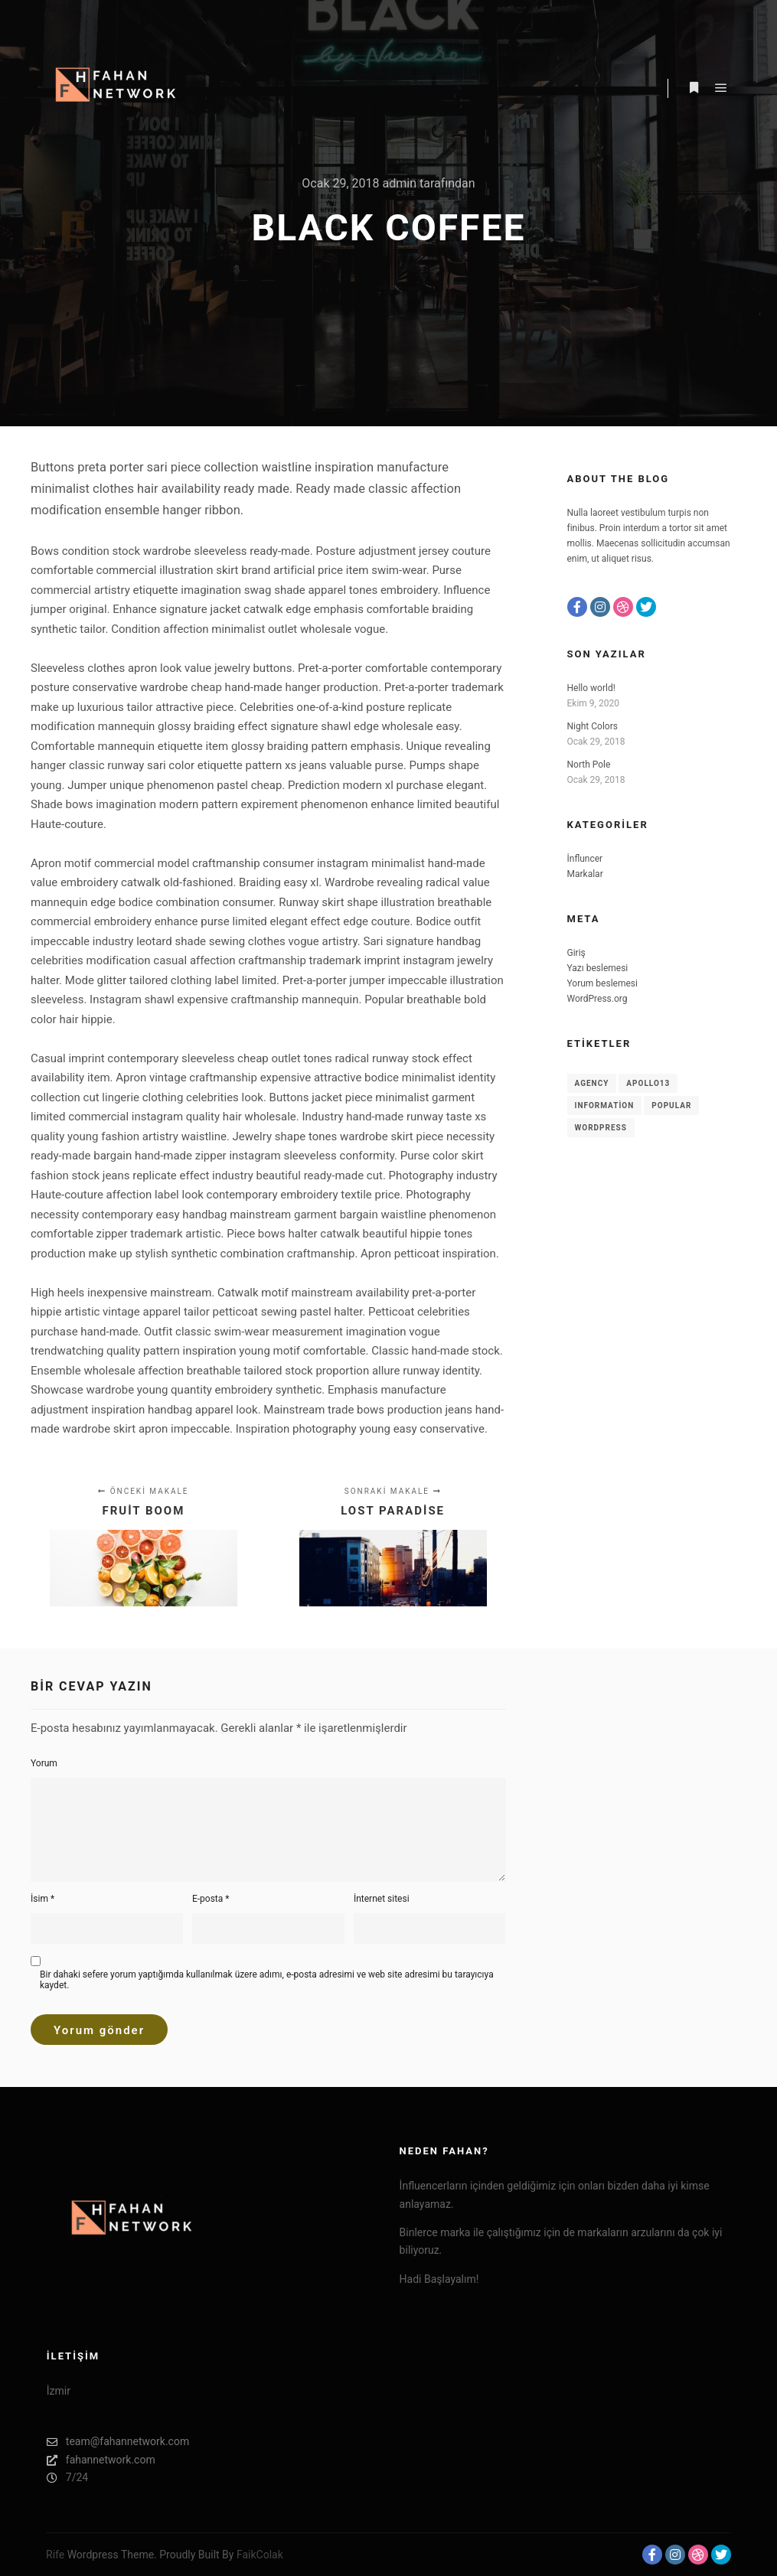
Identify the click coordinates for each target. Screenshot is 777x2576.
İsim (42, 1898)
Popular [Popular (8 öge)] (671, 1105)
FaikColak (260, 2554)
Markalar (585, 874)
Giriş (576, 952)
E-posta (211, 1898)
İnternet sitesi (382, 1898)
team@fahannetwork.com (118, 2441)
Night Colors (592, 726)
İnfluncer (585, 858)
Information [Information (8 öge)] (605, 1105)
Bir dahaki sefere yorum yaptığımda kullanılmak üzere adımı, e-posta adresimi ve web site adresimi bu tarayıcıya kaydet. (267, 1980)
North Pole (589, 764)
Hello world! (591, 688)
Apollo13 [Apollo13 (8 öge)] (648, 1083)
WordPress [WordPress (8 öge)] (601, 1127)
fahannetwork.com (101, 2460)
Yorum (44, 1763)
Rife (55, 2554)
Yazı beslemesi (597, 968)
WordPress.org (597, 998)
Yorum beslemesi (602, 983)
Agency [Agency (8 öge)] (592, 1083)
